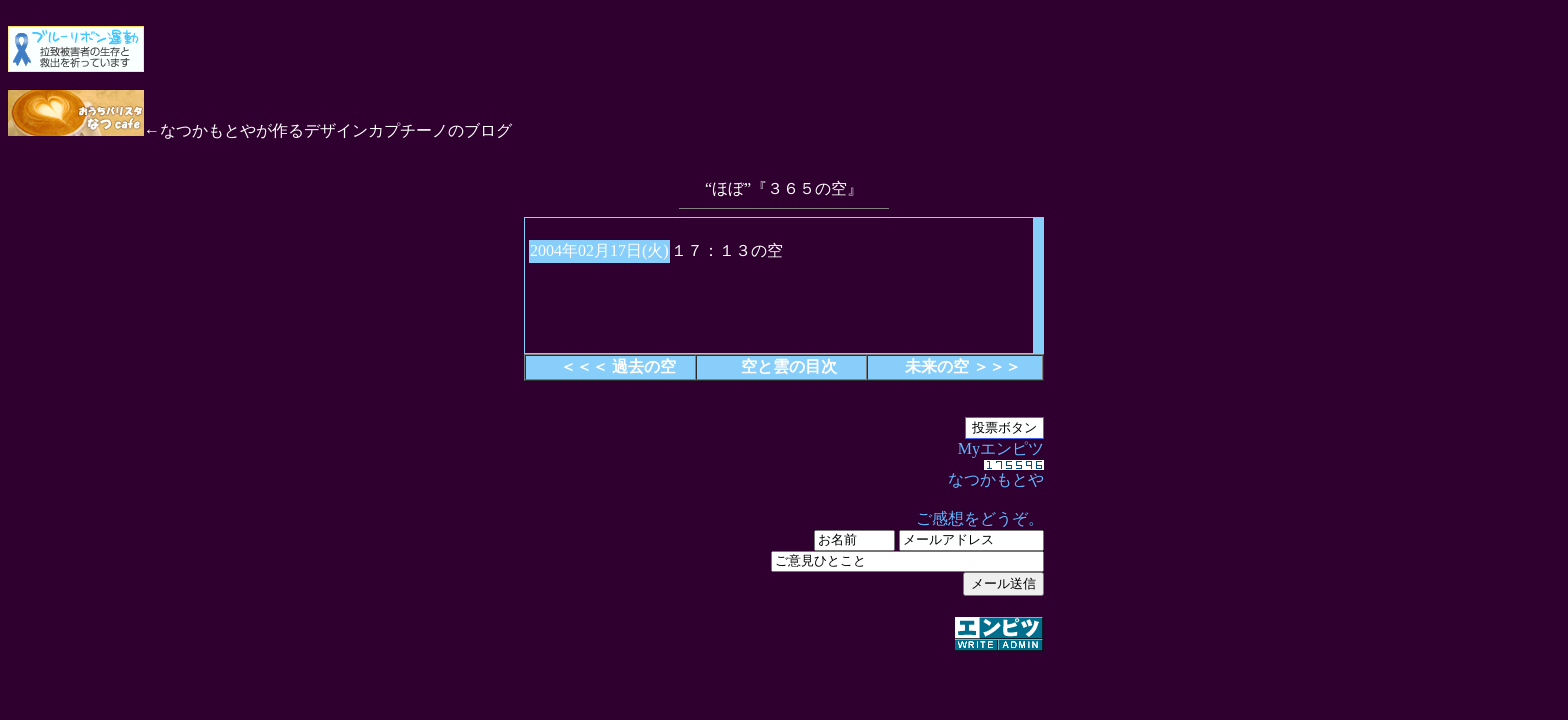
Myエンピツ (784, 547)
